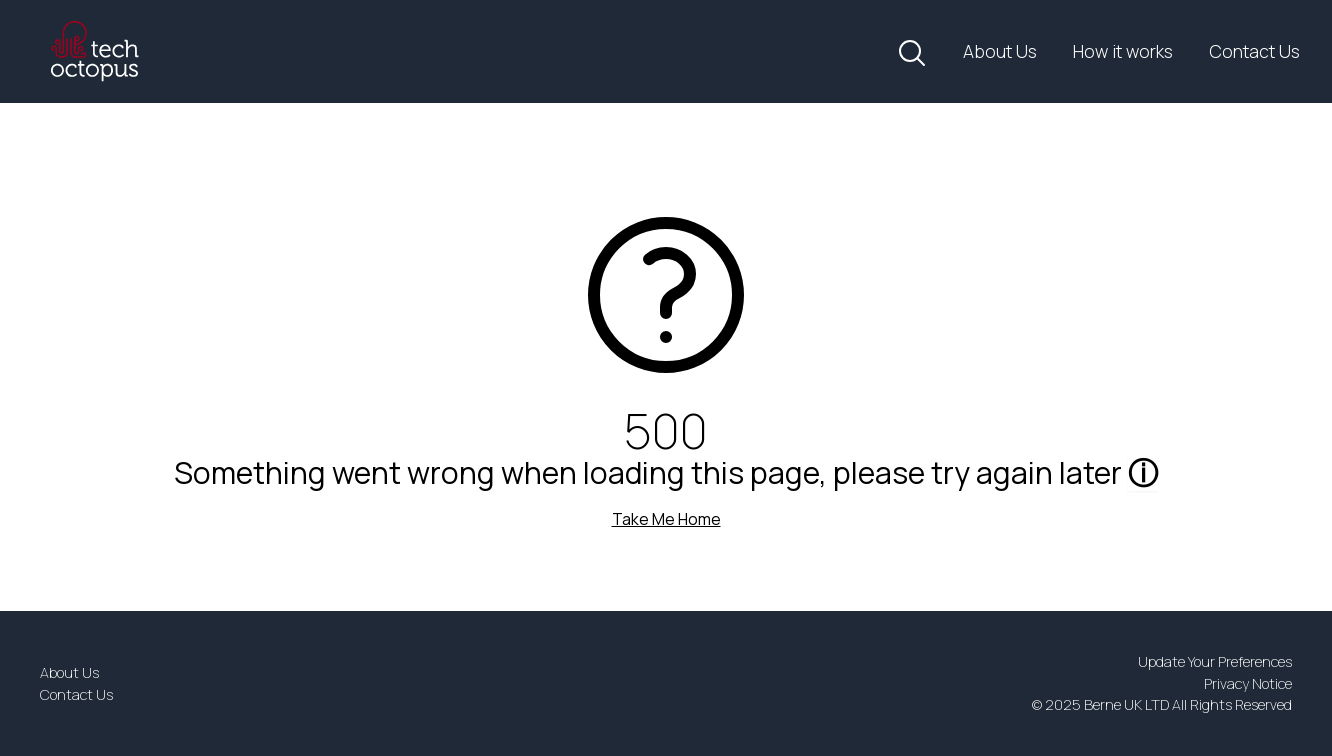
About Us (1000, 51)
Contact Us (1254, 51)
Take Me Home (666, 519)
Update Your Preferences (1215, 661)
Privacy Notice (1248, 683)
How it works (1123, 51)
